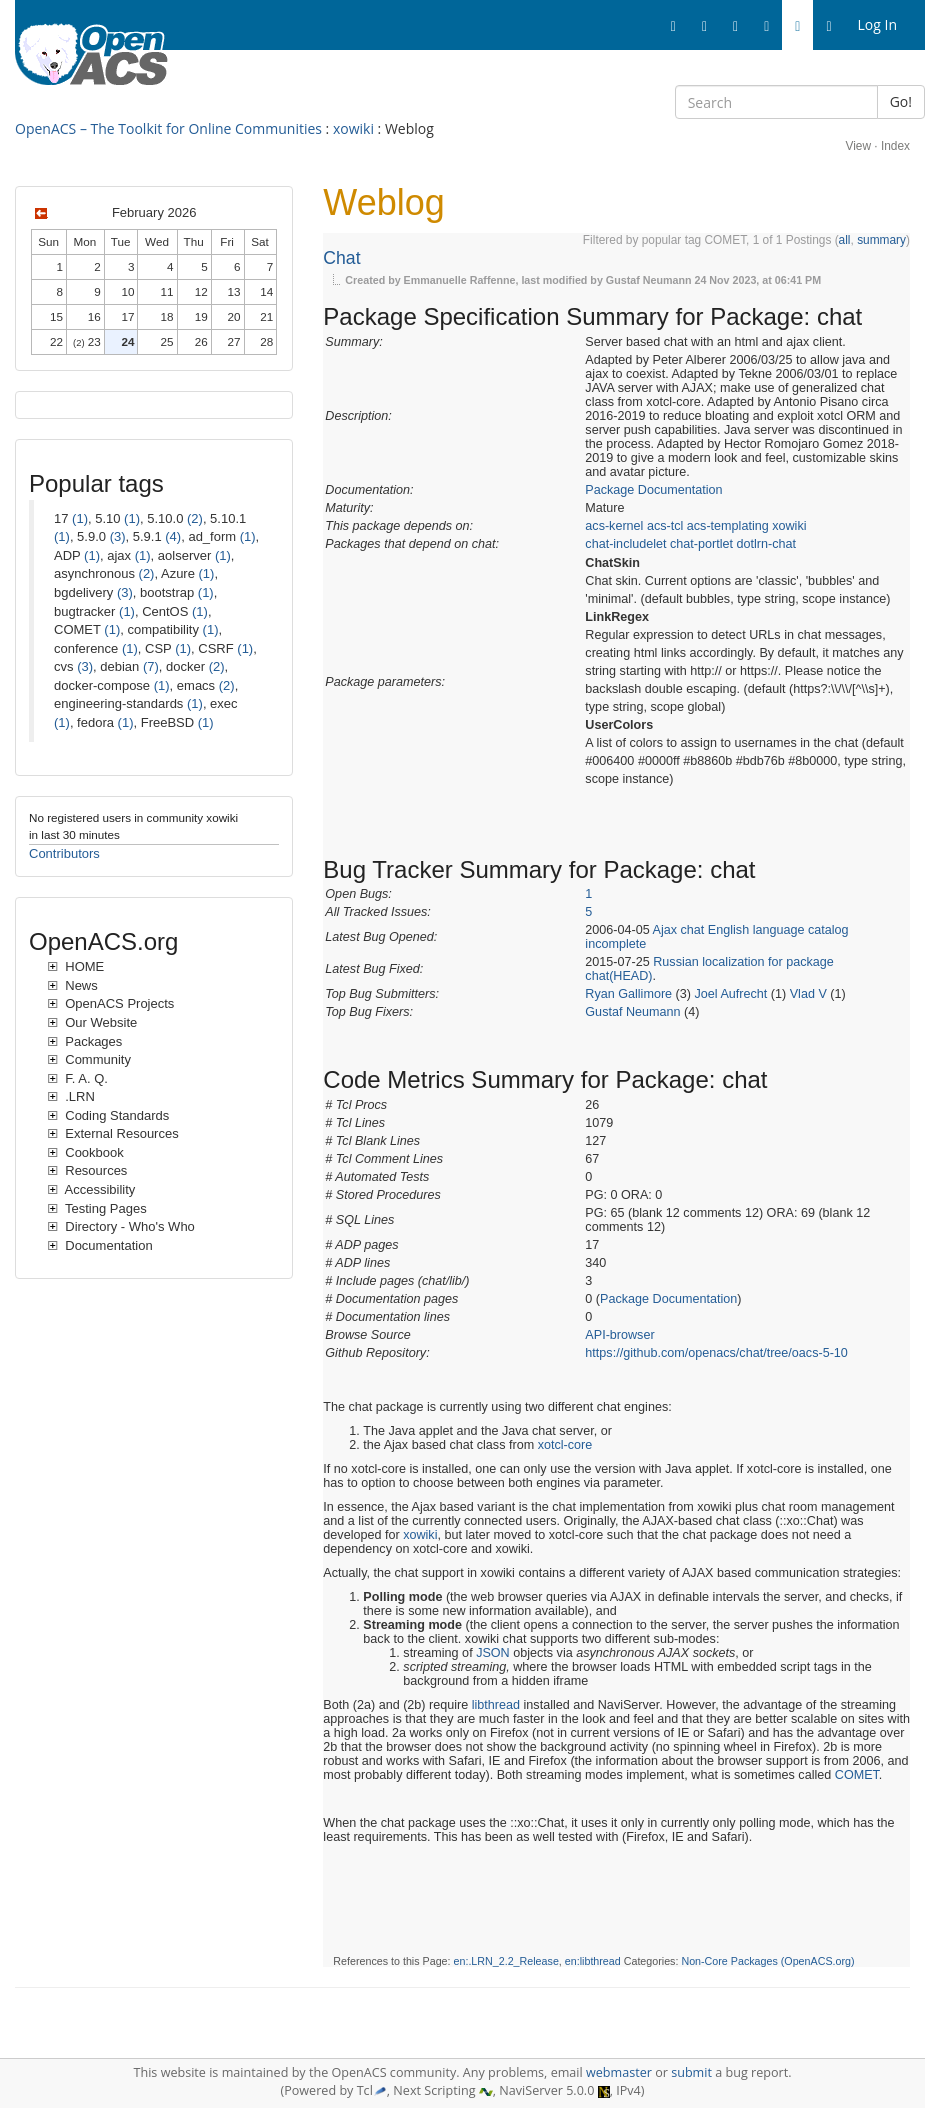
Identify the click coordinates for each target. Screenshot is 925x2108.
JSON (493, 1653)
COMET (857, 1775)
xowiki (353, 128)
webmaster (619, 2072)
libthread (496, 1705)
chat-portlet (701, 544)
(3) (118, 536)
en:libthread (593, 1961)
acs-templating (728, 526)
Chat (341, 258)
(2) (195, 518)
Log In (877, 24)
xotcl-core (565, 1445)
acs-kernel (614, 526)
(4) (173, 536)
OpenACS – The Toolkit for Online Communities (168, 128)
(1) (80, 518)
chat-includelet (625, 544)
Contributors (64, 853)
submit (691, 2072)
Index (895, 146)
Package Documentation (653, 490)
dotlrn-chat (767, 544)
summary (881, 240)
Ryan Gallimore (628, 994)
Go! (901, 101)
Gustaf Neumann (632, 1012)
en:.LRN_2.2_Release (506, 1961)
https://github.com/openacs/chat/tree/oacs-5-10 (716, 1353)
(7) (151, 666)
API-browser (619, 1335)
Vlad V (808, 994)
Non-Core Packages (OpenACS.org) (767, 1961)
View (858, 146)
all (845, 240)
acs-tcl (665, 526)
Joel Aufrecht (731, 994)
